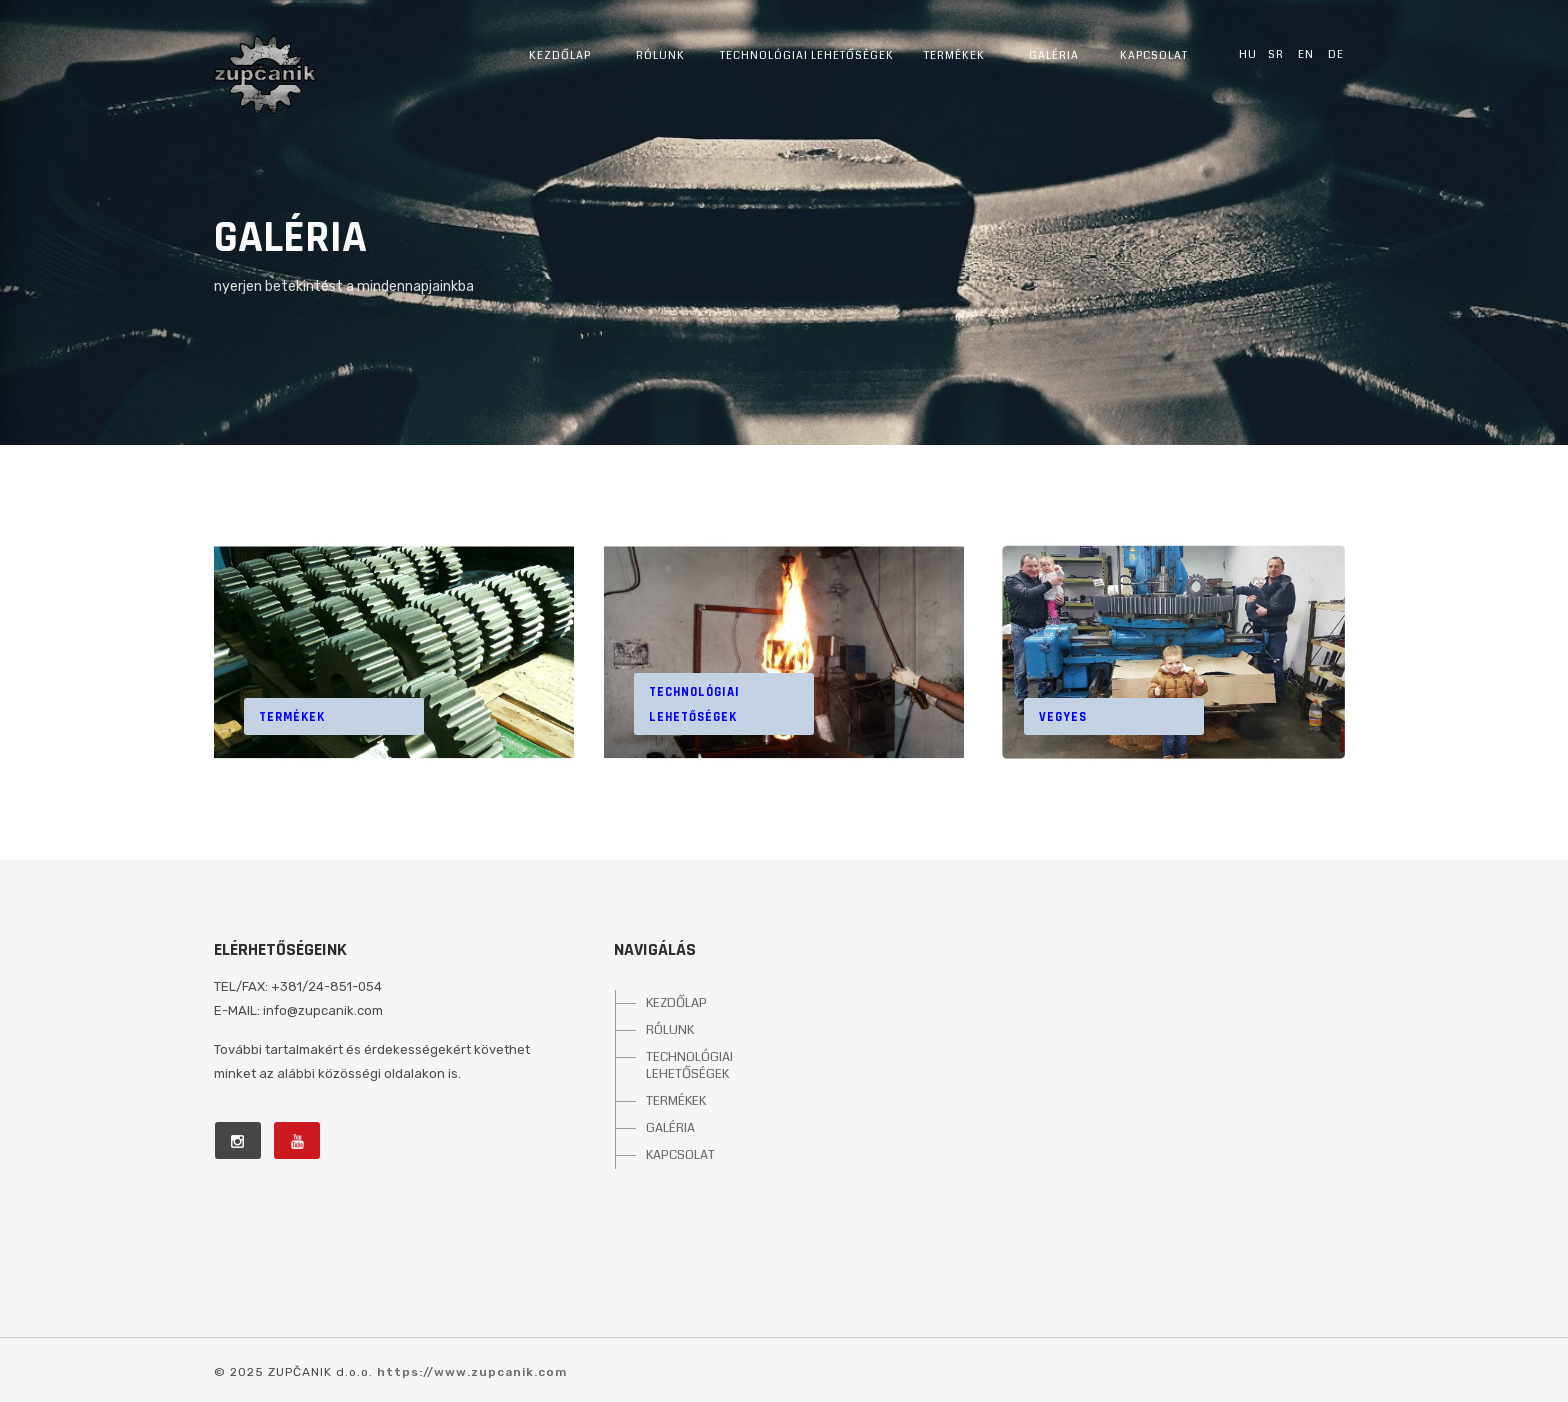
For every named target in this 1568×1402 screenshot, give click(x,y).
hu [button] (1248, 53)
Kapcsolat (1154, 55)
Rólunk (660, 55)
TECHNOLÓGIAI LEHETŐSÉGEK (689, 1065)
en (1306, 53)
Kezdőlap (560, 55)
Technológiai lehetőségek (807, 55)
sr (1276, 53)
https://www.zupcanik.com (472, 1372)
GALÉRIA (670, 1128)
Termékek (954, 55)
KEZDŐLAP (676, 1003)
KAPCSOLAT (680, 1155)
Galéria (1054, 55)
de (1336, 53)
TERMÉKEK (676, 1101)
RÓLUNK (670, 1030)
